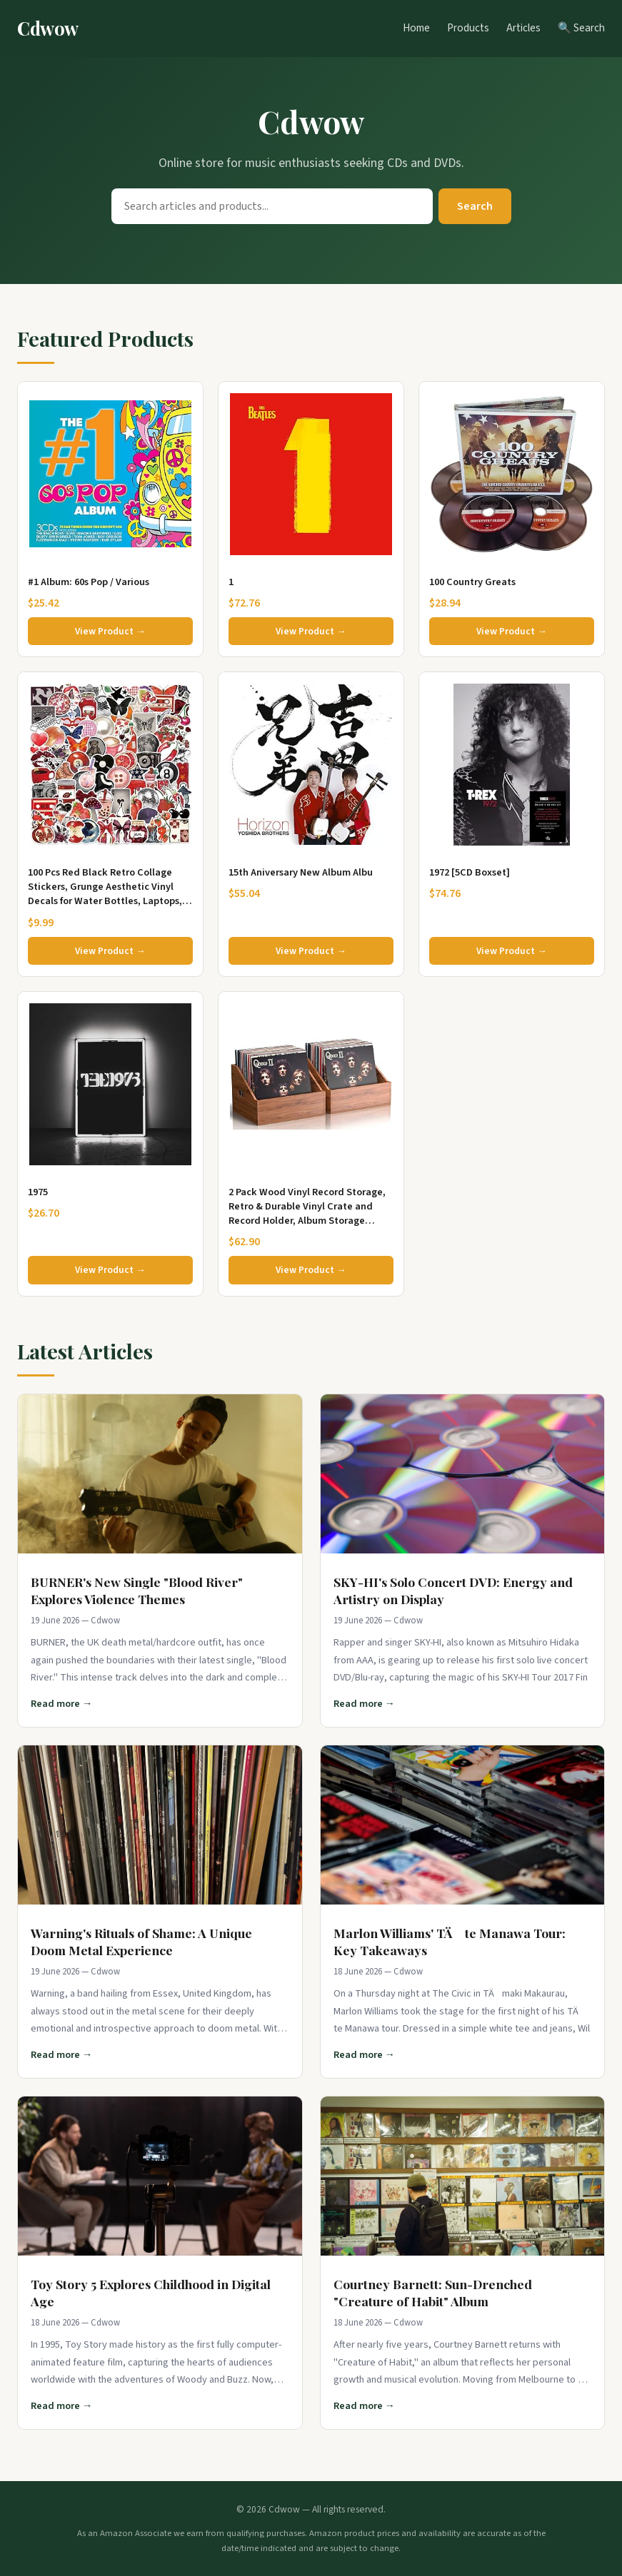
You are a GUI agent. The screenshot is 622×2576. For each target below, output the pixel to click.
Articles (523, 28)
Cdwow (48, 28)
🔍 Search (581, 28)
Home (416, 28)
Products (468, 28)
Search (475, 206)
